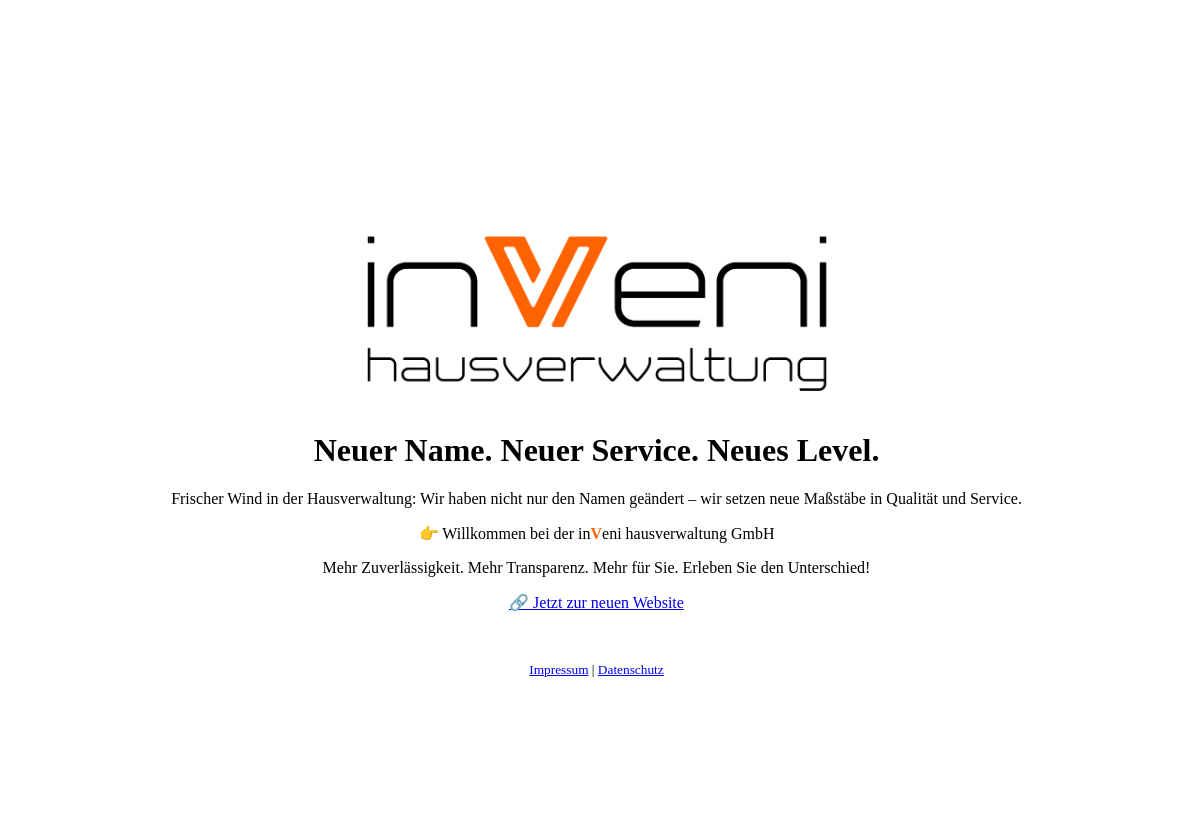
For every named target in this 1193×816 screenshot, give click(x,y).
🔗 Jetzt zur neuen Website (596, 602)
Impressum (558, 669)
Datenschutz (631, 669)
